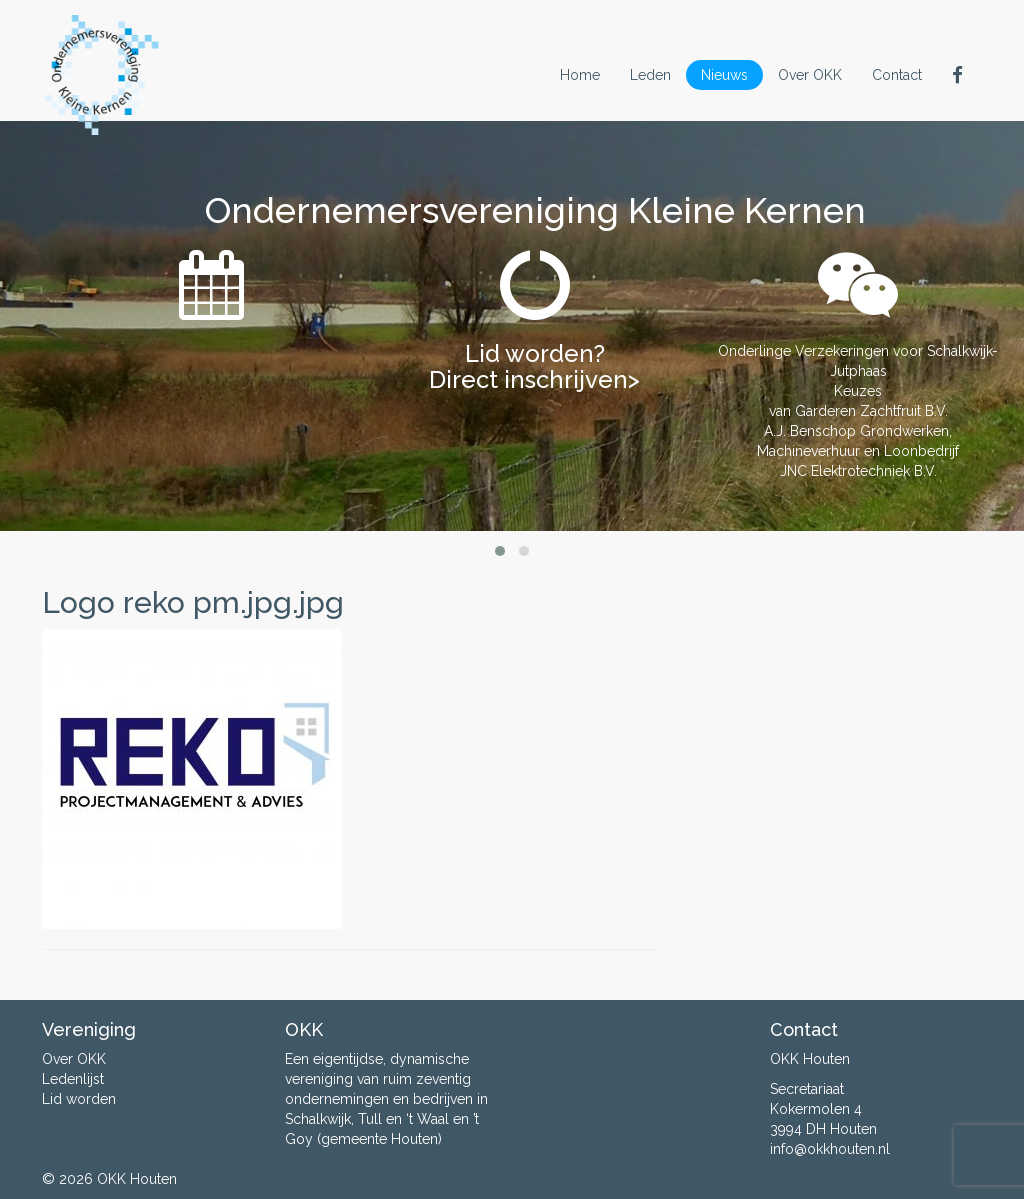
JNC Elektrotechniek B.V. (858, 471)
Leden (650, 75)
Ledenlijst (73, 1079)
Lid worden (79, 1099)
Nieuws (724, 75)
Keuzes (858, 391)
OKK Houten (137, 1179)
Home (580, 75)
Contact (897, 75)
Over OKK (810, 75)
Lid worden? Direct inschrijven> (534, 366)
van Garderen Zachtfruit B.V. (858, 411)
